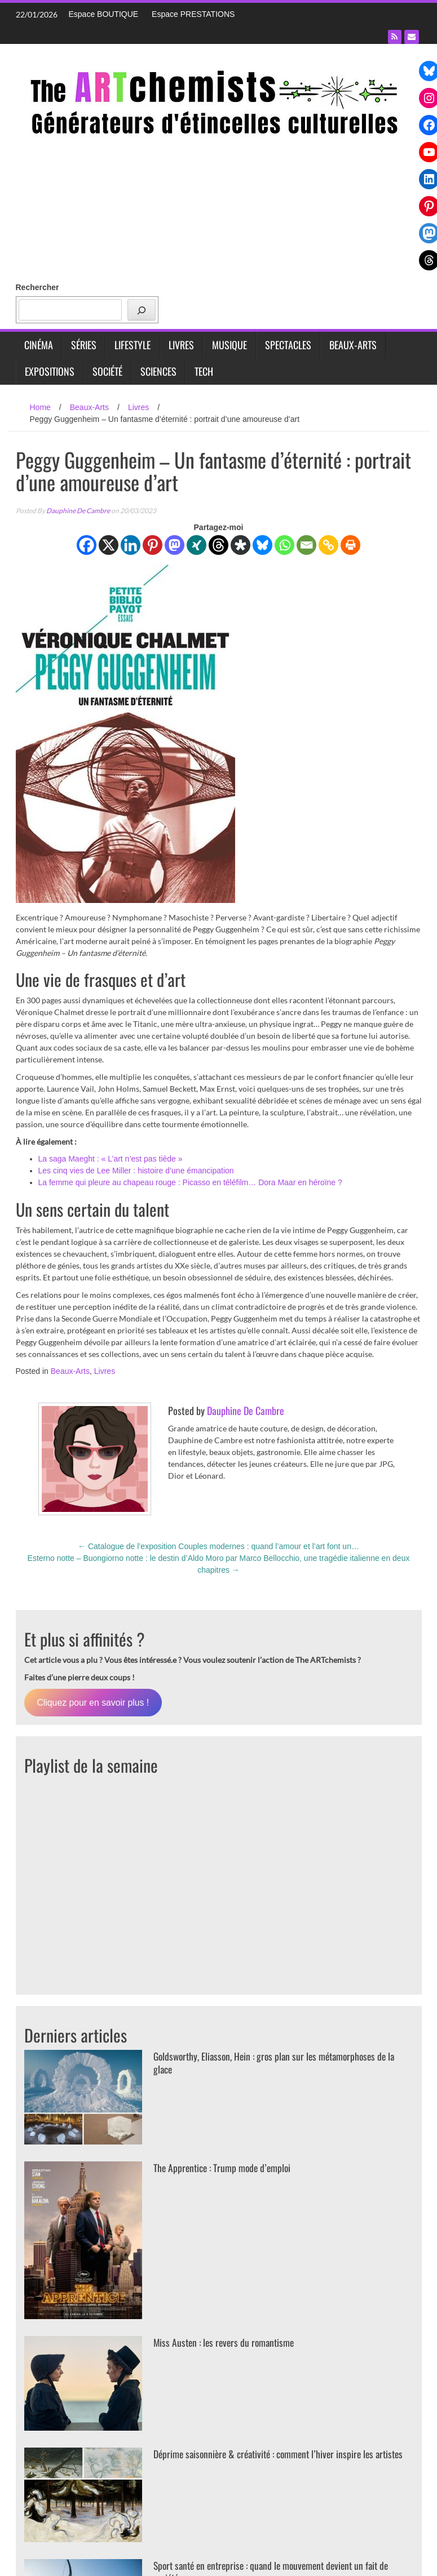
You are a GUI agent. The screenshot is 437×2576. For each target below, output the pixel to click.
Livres (181, 344)
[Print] (350, 545)
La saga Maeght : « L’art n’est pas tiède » (110, 1158)
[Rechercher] (141, 310)
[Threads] (218, 545)
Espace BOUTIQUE (104, 14)
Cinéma (38, 344)
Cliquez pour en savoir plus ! (93, 1702)
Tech (204, 371)
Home (40, 407)
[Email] (306, 545)
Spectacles (288, 344)
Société (107, 371)
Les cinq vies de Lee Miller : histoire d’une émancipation (136, 1170)
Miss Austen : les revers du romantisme (226, 2342)
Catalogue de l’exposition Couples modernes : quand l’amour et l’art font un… (218, 1546)
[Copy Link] (328, 545)
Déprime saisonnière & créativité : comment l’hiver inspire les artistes (268, 2460)
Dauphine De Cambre (78, 510)
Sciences (158, 371)
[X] (108, 545)
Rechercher (37, 287)
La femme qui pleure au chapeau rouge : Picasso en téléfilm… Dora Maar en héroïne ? (190, 1182)
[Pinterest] (152, 545)
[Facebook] (86, 545)
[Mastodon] (174, 545)
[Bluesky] (262, 545)
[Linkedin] (130, 545)
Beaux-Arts (353, 344)
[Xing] (196, 545)
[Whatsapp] (284, 545)
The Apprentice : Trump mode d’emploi (224, 2167)
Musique (229, 344)
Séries (83, 344)
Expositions (49, 371)
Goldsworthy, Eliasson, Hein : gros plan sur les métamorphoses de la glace (279, 2062)
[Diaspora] (240, 545)
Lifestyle (132, 344)
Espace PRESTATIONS (193, 14)
